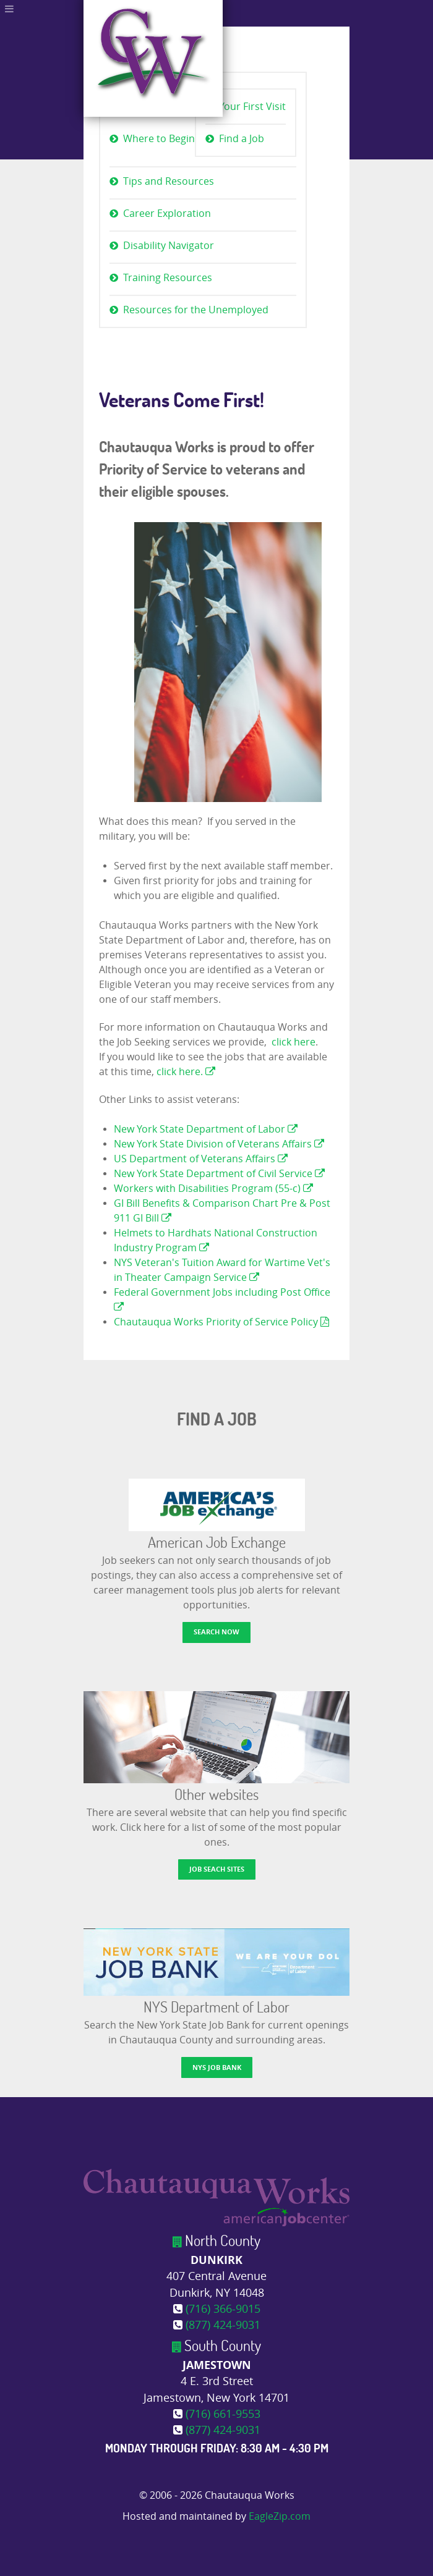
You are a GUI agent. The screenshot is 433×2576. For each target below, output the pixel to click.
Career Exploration (167, 213)
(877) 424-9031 (223, 2325)
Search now (216, 1631)
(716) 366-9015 (223, 2309)
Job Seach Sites (216, 1868)
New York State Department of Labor (206, 1129)
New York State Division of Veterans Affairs (219, 1144)
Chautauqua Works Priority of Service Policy (221, 1322)
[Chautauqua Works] (216, 2196)
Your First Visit (252, 106)
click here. (185, 1072)
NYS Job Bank (216, 2067)
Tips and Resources (168, 181)
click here (293, 1042)
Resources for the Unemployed (195, 310)
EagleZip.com (280, 2516)
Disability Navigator (168, 245)
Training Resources (167, 278)
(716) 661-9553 (223, 2414)
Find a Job (241, 139)
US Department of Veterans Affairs (201, 1159)
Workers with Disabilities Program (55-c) (213, 1188)
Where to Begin (159, 139)
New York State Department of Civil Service (219, 1174)
